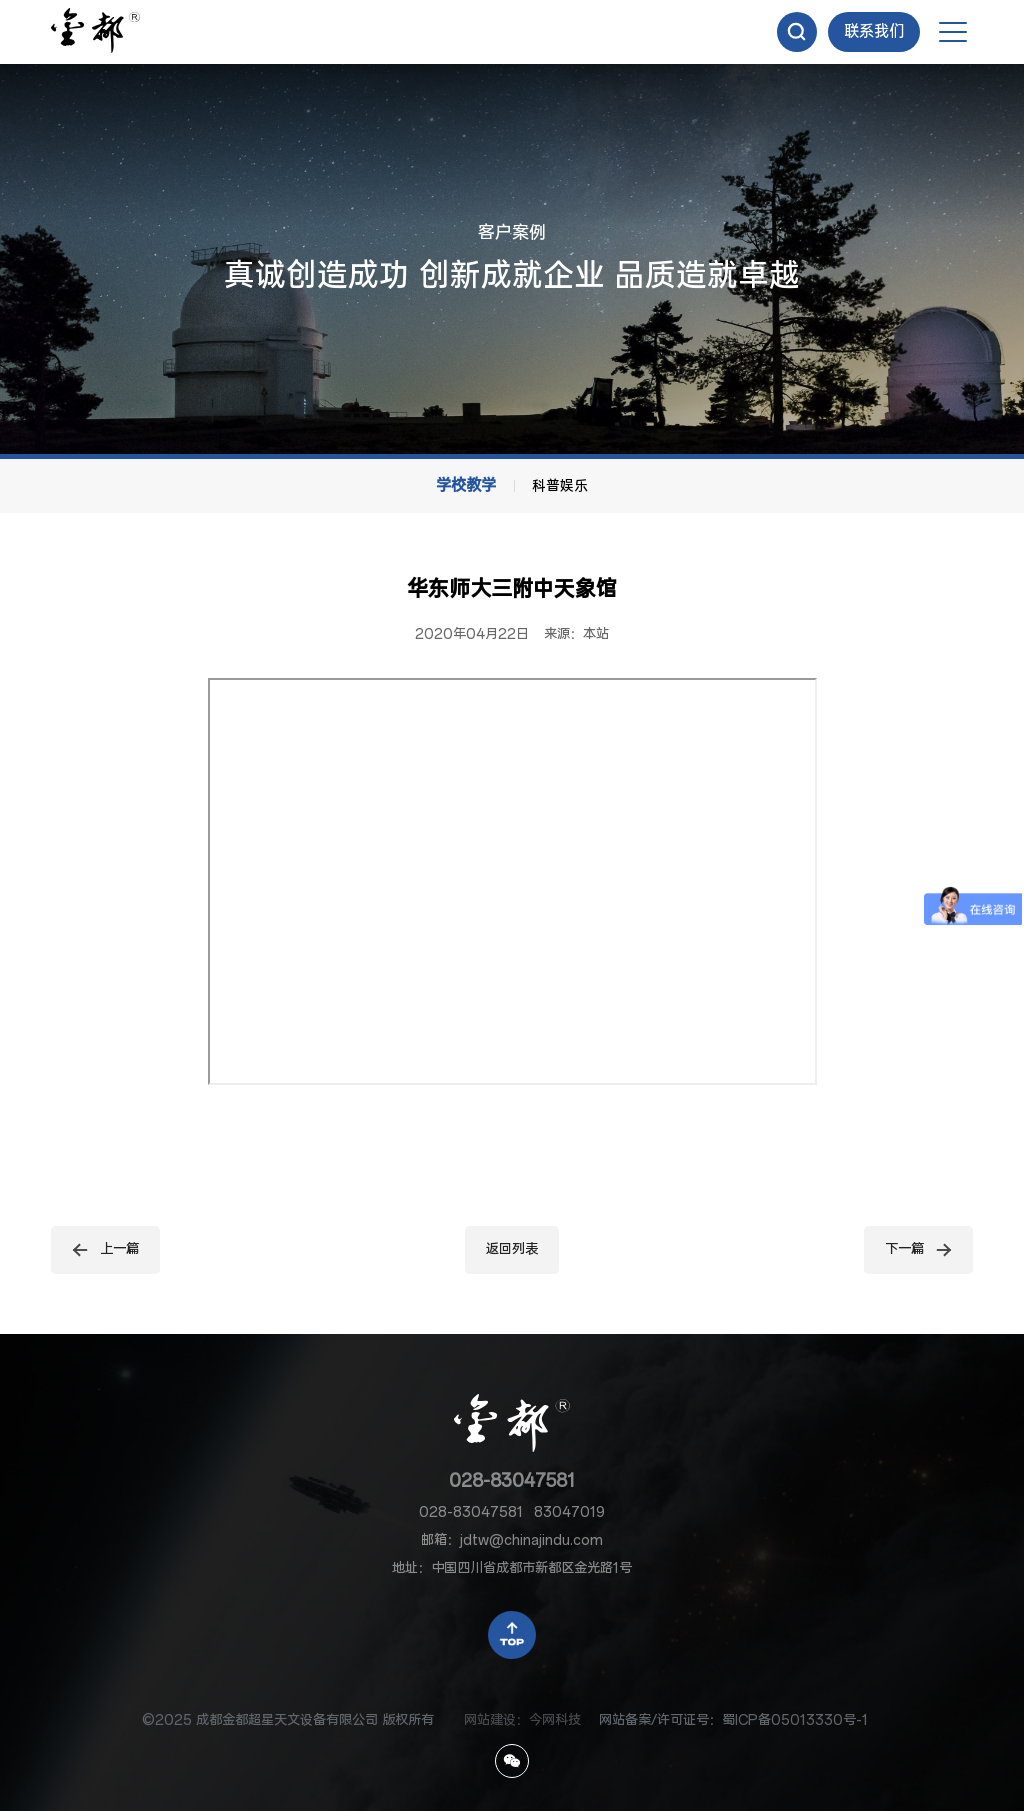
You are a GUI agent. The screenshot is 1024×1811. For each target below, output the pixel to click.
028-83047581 (512, 1481)
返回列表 (512, 1249)
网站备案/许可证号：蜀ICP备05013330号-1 (733, 1720)
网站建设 (490, 1720)
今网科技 (555, 1720)
